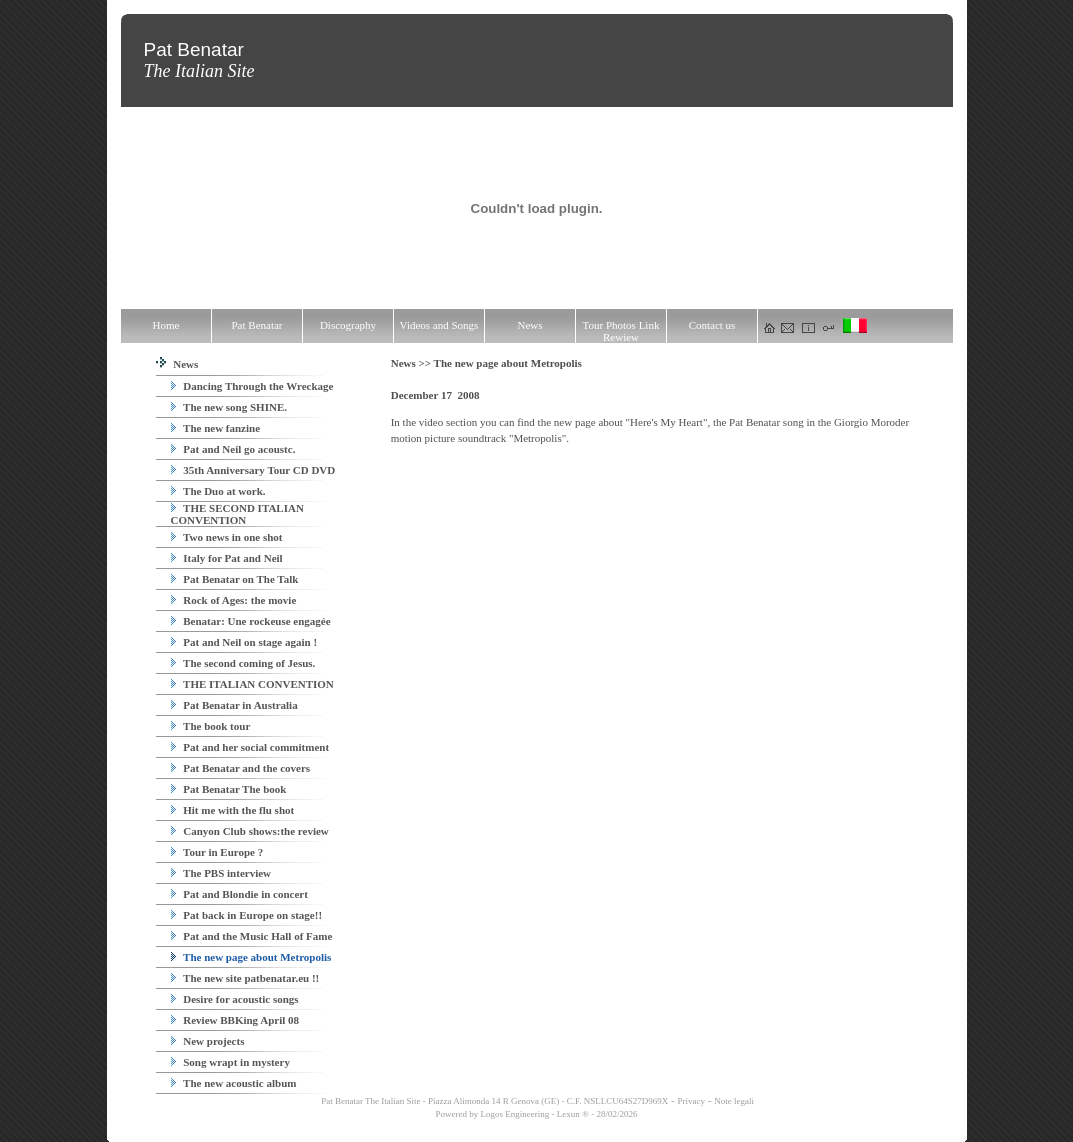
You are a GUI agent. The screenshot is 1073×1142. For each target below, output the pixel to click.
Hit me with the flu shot (233, 810)
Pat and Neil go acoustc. (233, 449)
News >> (412, 363)
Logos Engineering (515, 1114)
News (177, 364)
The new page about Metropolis (251, 957)
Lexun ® (573, 1114)
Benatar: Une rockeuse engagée (251, 621)
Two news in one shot (227, 537)
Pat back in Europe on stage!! (247, 915)
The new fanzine (216, 428)
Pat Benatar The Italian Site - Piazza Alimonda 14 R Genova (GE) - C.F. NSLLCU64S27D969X (493, 1101)
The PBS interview (221, 873)
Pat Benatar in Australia (234, 705)
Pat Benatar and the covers (241, 768)
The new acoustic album (234, 1083)
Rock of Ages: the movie (234, 600)
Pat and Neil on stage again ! (244, 642)
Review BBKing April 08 (235, 1020)
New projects (208, 1041)
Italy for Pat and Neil (227, 558)
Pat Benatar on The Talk (235, 579)
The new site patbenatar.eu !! (245, 978)
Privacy (692, 1101)
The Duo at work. (218, 491)
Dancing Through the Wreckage (252, 386)
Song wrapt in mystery (230, 1062)
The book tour (211, 726)
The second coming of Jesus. (243, 663)
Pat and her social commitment (250, 747)
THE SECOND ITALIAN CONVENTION (237, 514)
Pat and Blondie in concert (239, 894)
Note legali (734, 1101)
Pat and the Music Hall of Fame (252, 936)
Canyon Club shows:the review (250, 831)
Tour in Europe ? (217, 852)
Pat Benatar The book (229, 789)
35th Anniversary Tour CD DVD (253, 470)
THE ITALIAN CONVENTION (252, 684)
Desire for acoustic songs (235, 999)
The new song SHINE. (229, 407)
